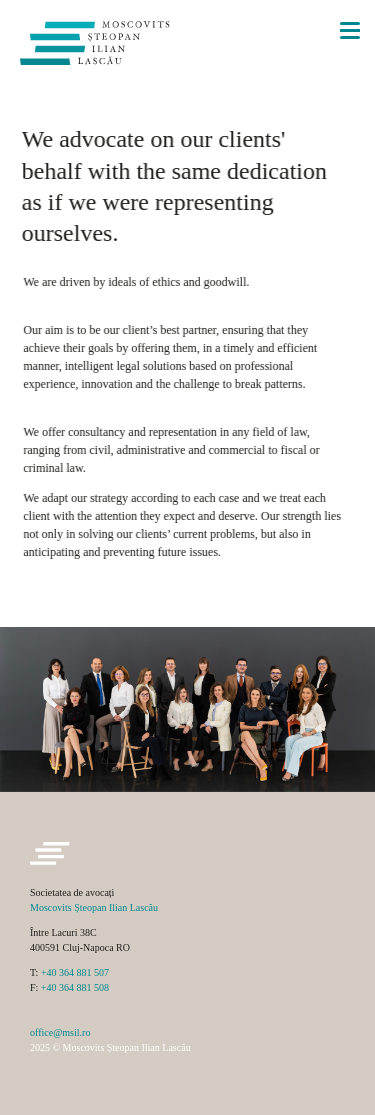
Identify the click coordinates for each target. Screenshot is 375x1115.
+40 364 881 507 (75, 972)
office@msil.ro (60, 1032)
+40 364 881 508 (75, 987)
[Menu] (350, 28)
